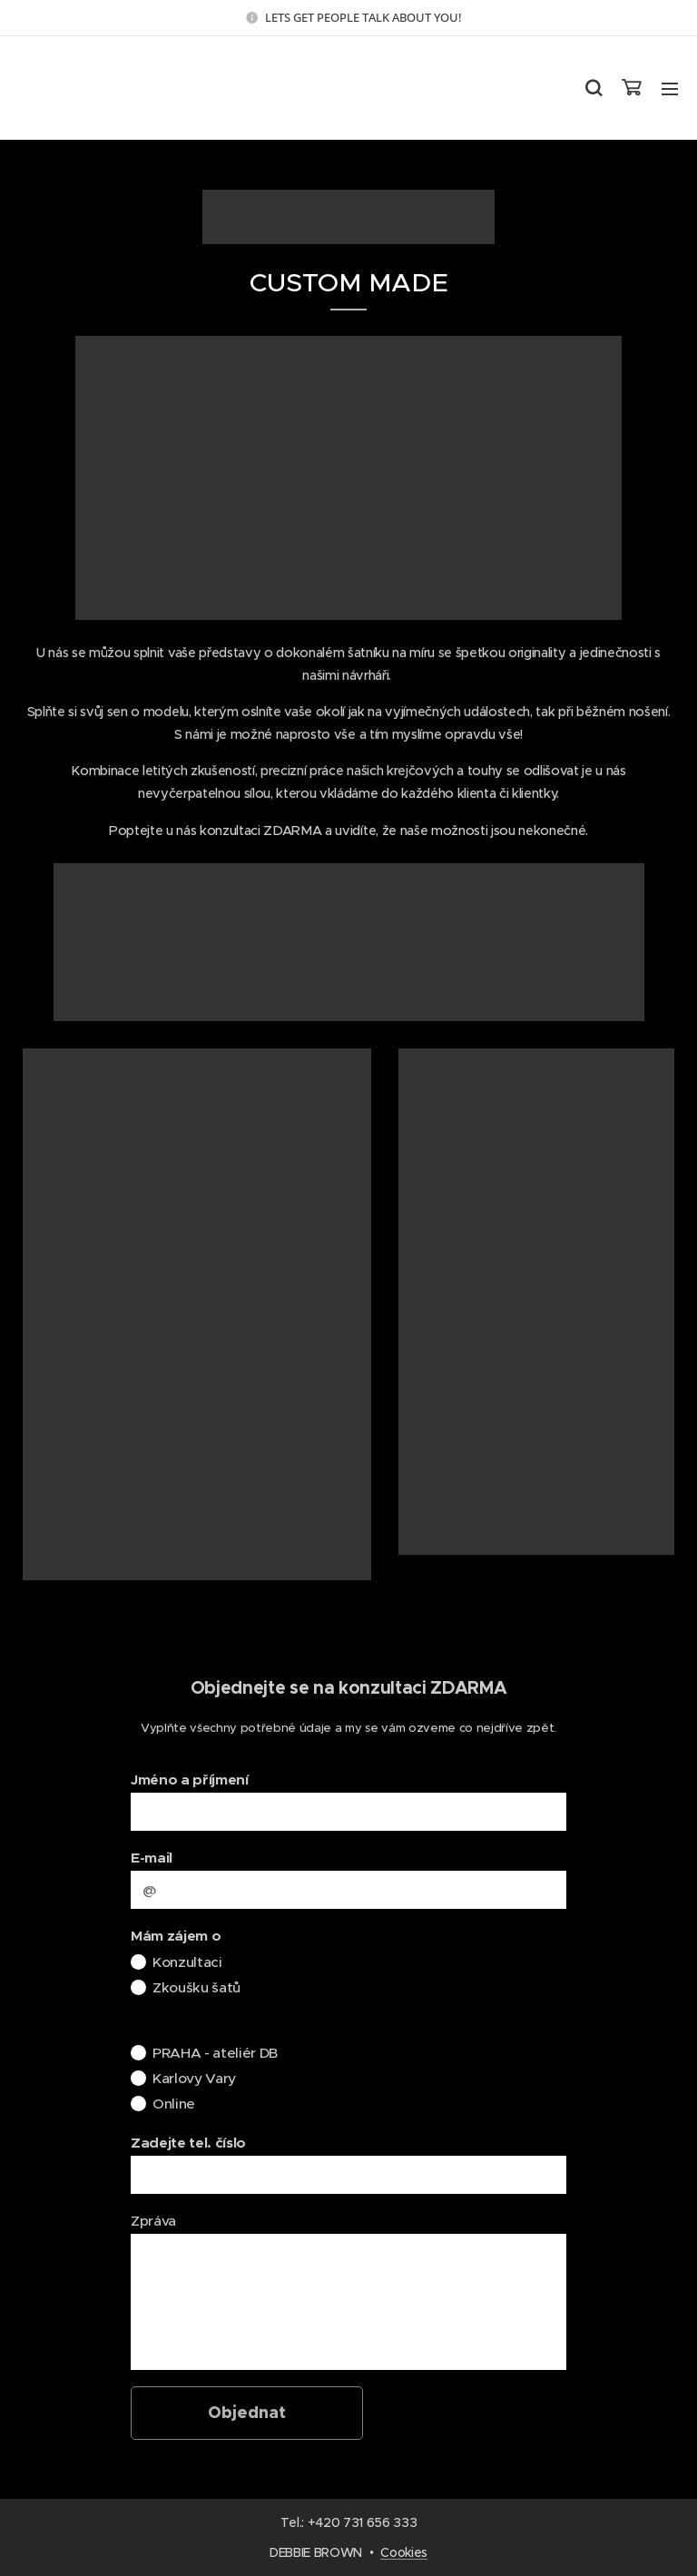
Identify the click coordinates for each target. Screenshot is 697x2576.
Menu (670, 89)
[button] (592, 88)
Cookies (403, 2552)
